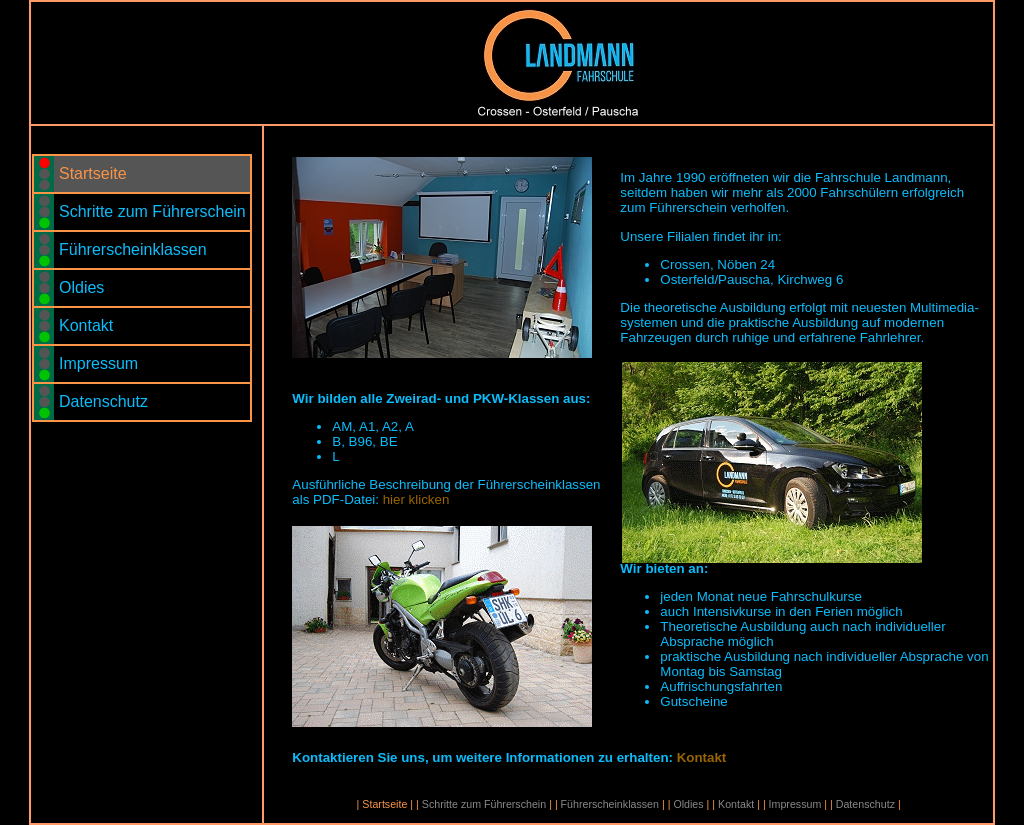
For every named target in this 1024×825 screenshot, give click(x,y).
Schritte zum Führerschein (154, 211)
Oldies (84, 287)
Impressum (101, 363)
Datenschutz (105, 401)
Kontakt (88, 325)
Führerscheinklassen (135, 249)
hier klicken (416, 499)
